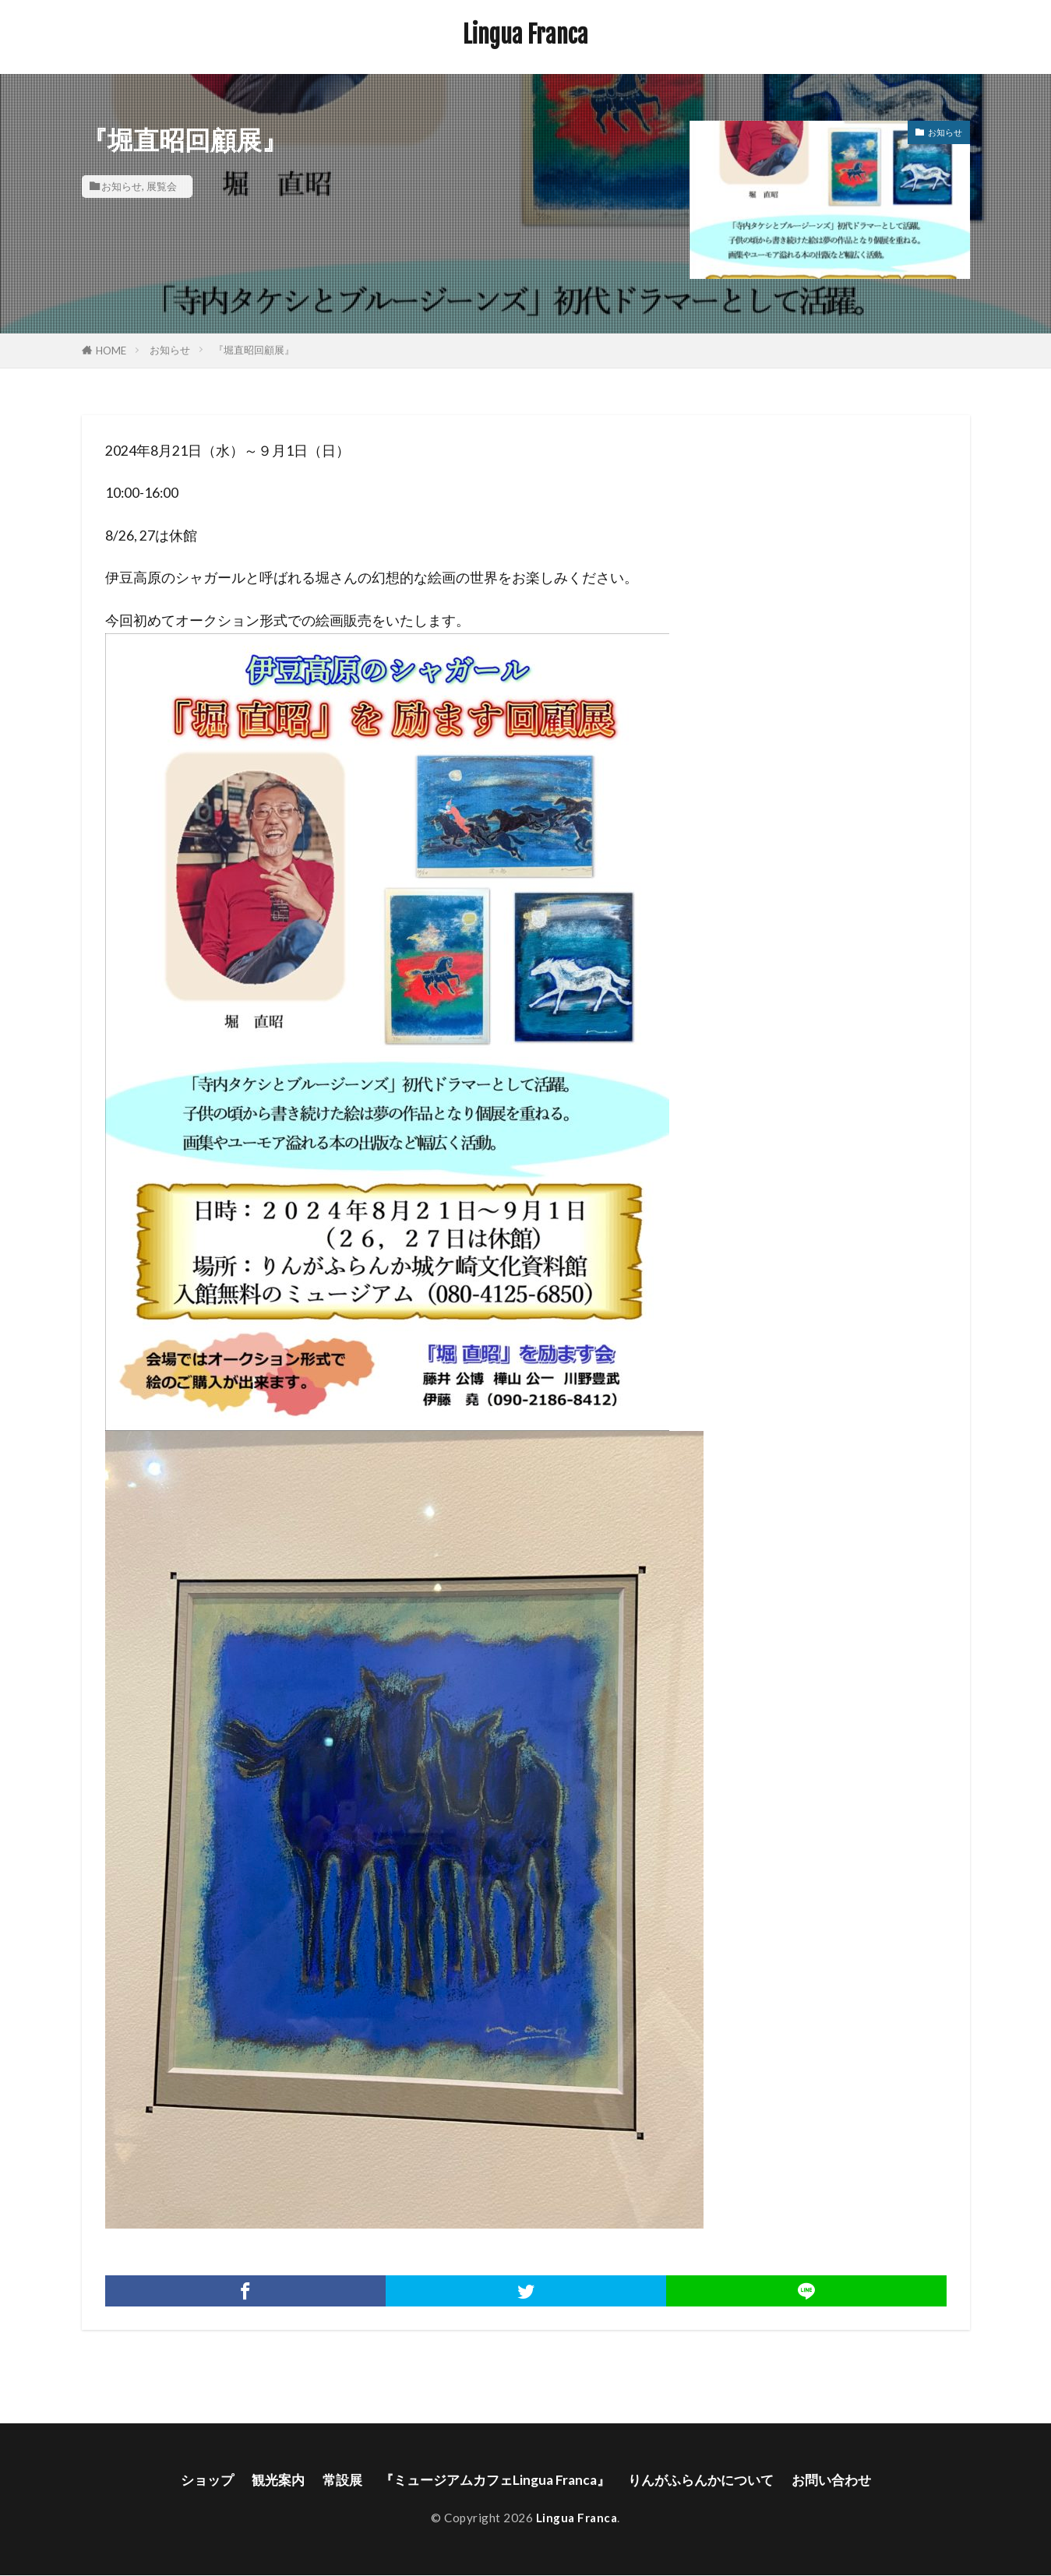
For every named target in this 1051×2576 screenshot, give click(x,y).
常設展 (334, 2480)
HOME (111, 350)
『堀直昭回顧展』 (253, 350)
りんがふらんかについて (707, 2480)
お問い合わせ (844, 2480)
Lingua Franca (525, 35)
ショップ (193, 2480)
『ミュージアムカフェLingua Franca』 (492, 2480)
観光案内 (267, 2480)
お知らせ (121, 186)
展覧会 (161, 186)
